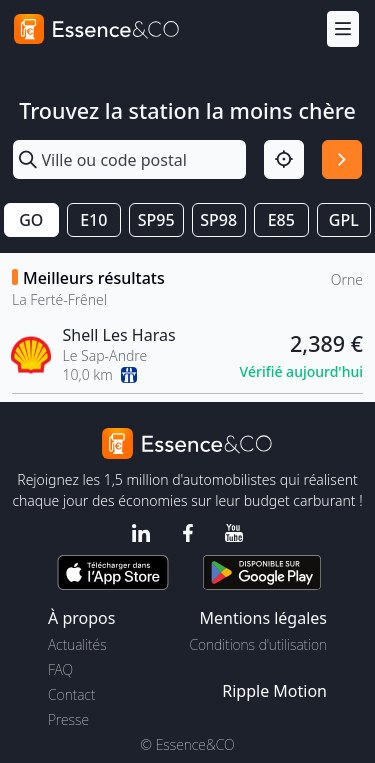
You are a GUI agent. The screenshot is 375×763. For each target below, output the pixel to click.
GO (31, 220)
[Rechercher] (342, 160)
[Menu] (343, 29)
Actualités (77, 644)
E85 (281, 220)
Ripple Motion (274, 691)
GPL (344, 220)
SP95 (156, 220)
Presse (68, 719)
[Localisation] (284, 160)
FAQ (60, 669)
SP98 (218, 220)
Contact (71, 694)
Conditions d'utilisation (258, 644)
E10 (93, 220)
